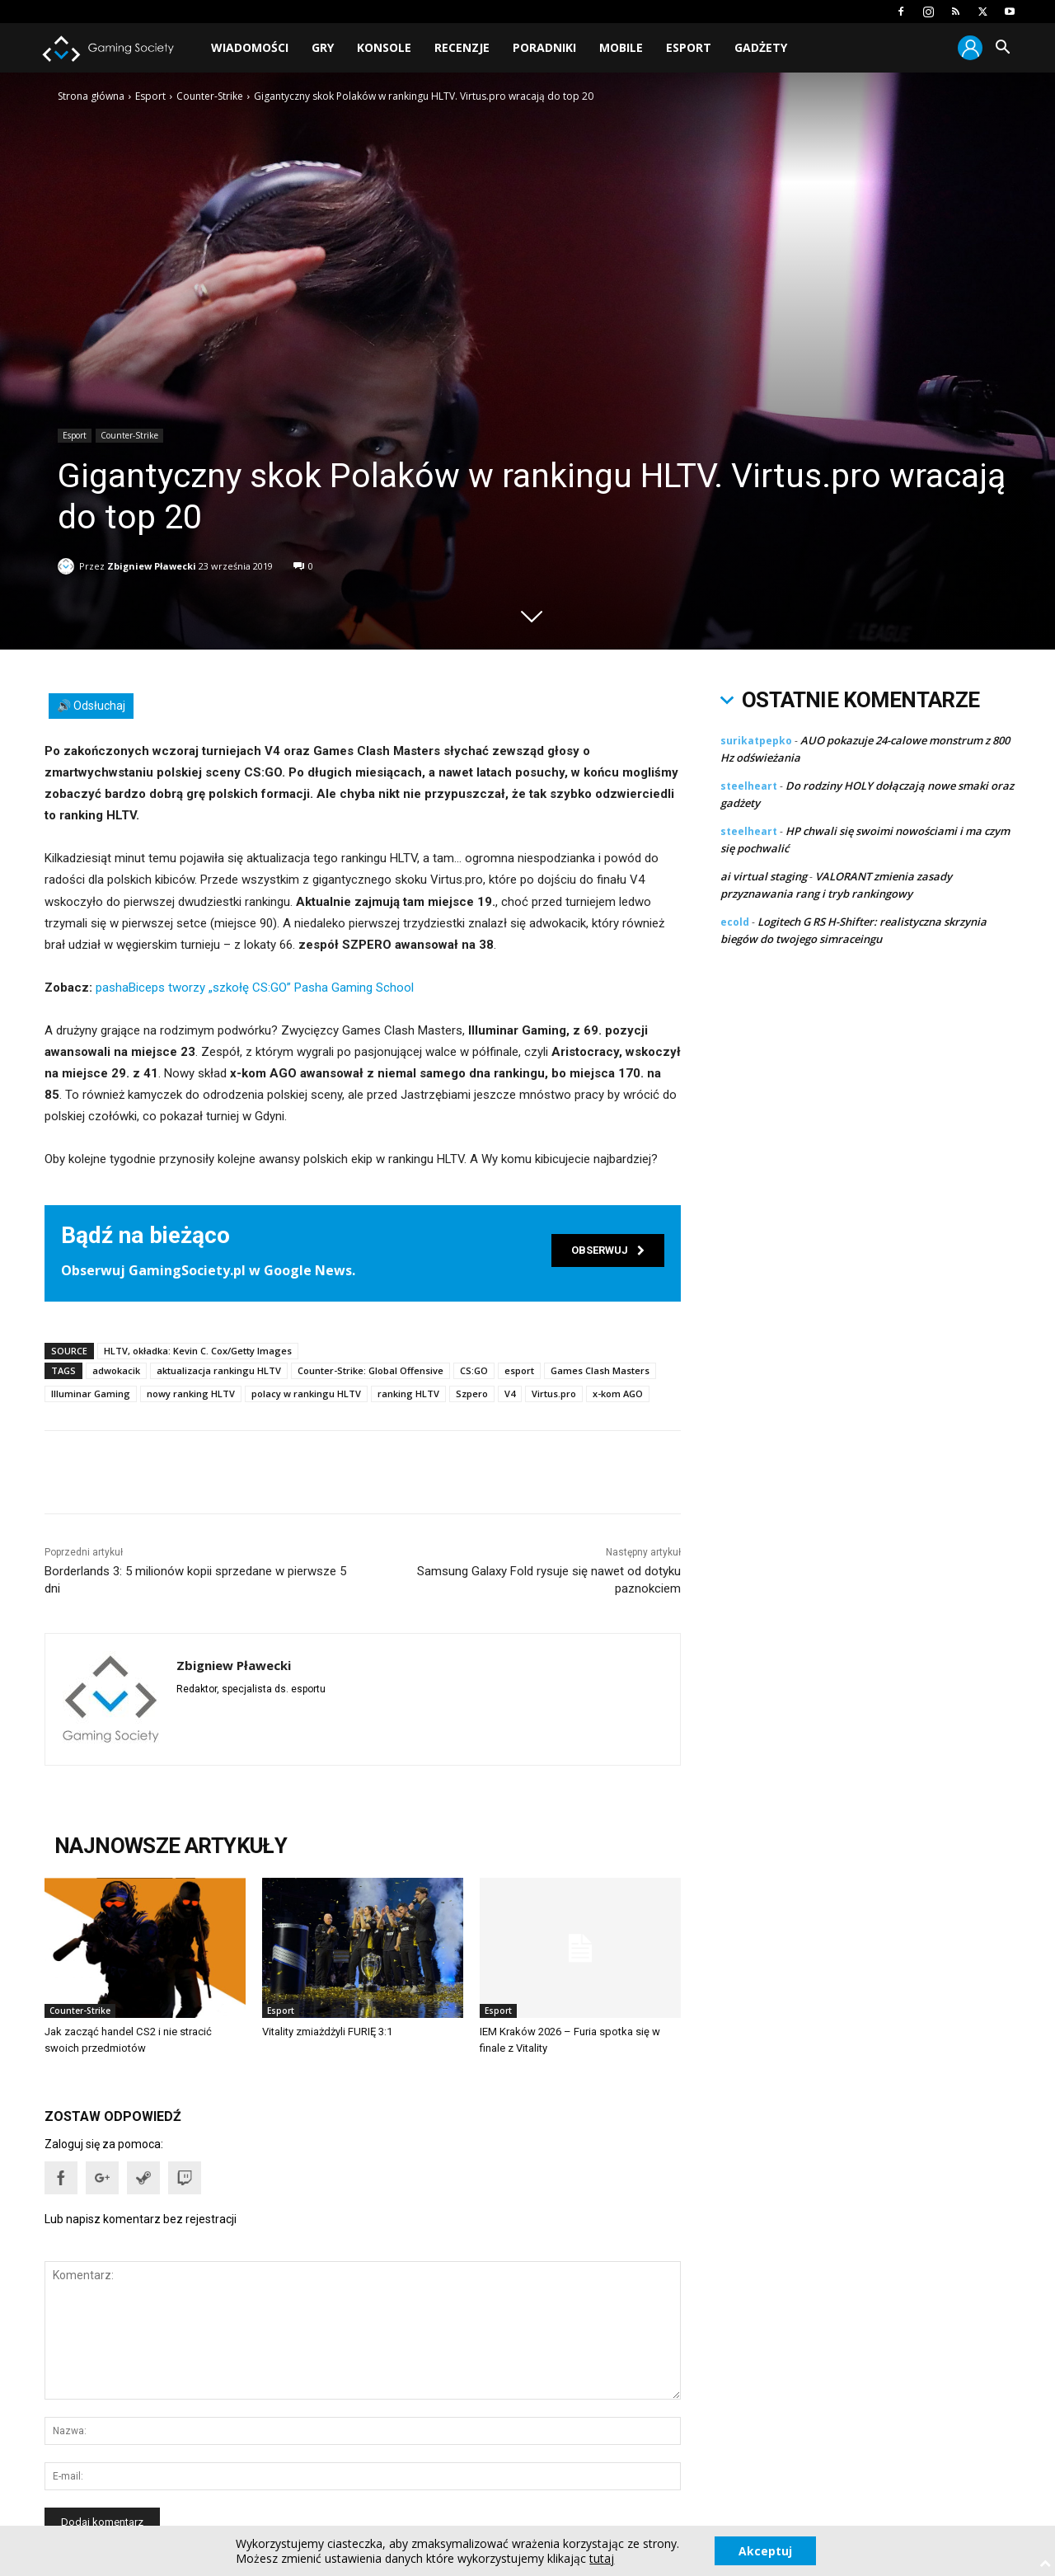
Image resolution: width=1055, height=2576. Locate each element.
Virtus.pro (554, 1393)
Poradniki (544, 47)
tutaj (600, 2557)
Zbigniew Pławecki (151, 562)
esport (519, 1370)
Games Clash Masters (600, 1370)
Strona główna (91, 96)
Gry (323, 47)
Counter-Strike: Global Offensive (370, 1370)
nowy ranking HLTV (191, 1393)
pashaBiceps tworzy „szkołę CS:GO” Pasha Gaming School (255, 987)
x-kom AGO (618, 1393)
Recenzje (462, 47)
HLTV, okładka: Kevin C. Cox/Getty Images (198, 1350)
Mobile (621, 47)
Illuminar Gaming (90, 1393)
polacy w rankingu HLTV (306, 1393)
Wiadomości (249, 47)
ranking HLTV (408, 1393)
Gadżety (760, 47)
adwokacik (116, 1370)
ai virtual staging (763, 876)
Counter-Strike (209, 96)
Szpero (472, 1393)
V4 (509, 1393)
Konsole (384, 47)
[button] (1002, 49)
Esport (688, 47)
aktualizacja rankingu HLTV (219, 1370)
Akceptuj (765, 2550)
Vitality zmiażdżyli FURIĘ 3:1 (327, 2031)
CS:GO (474, 1370)
